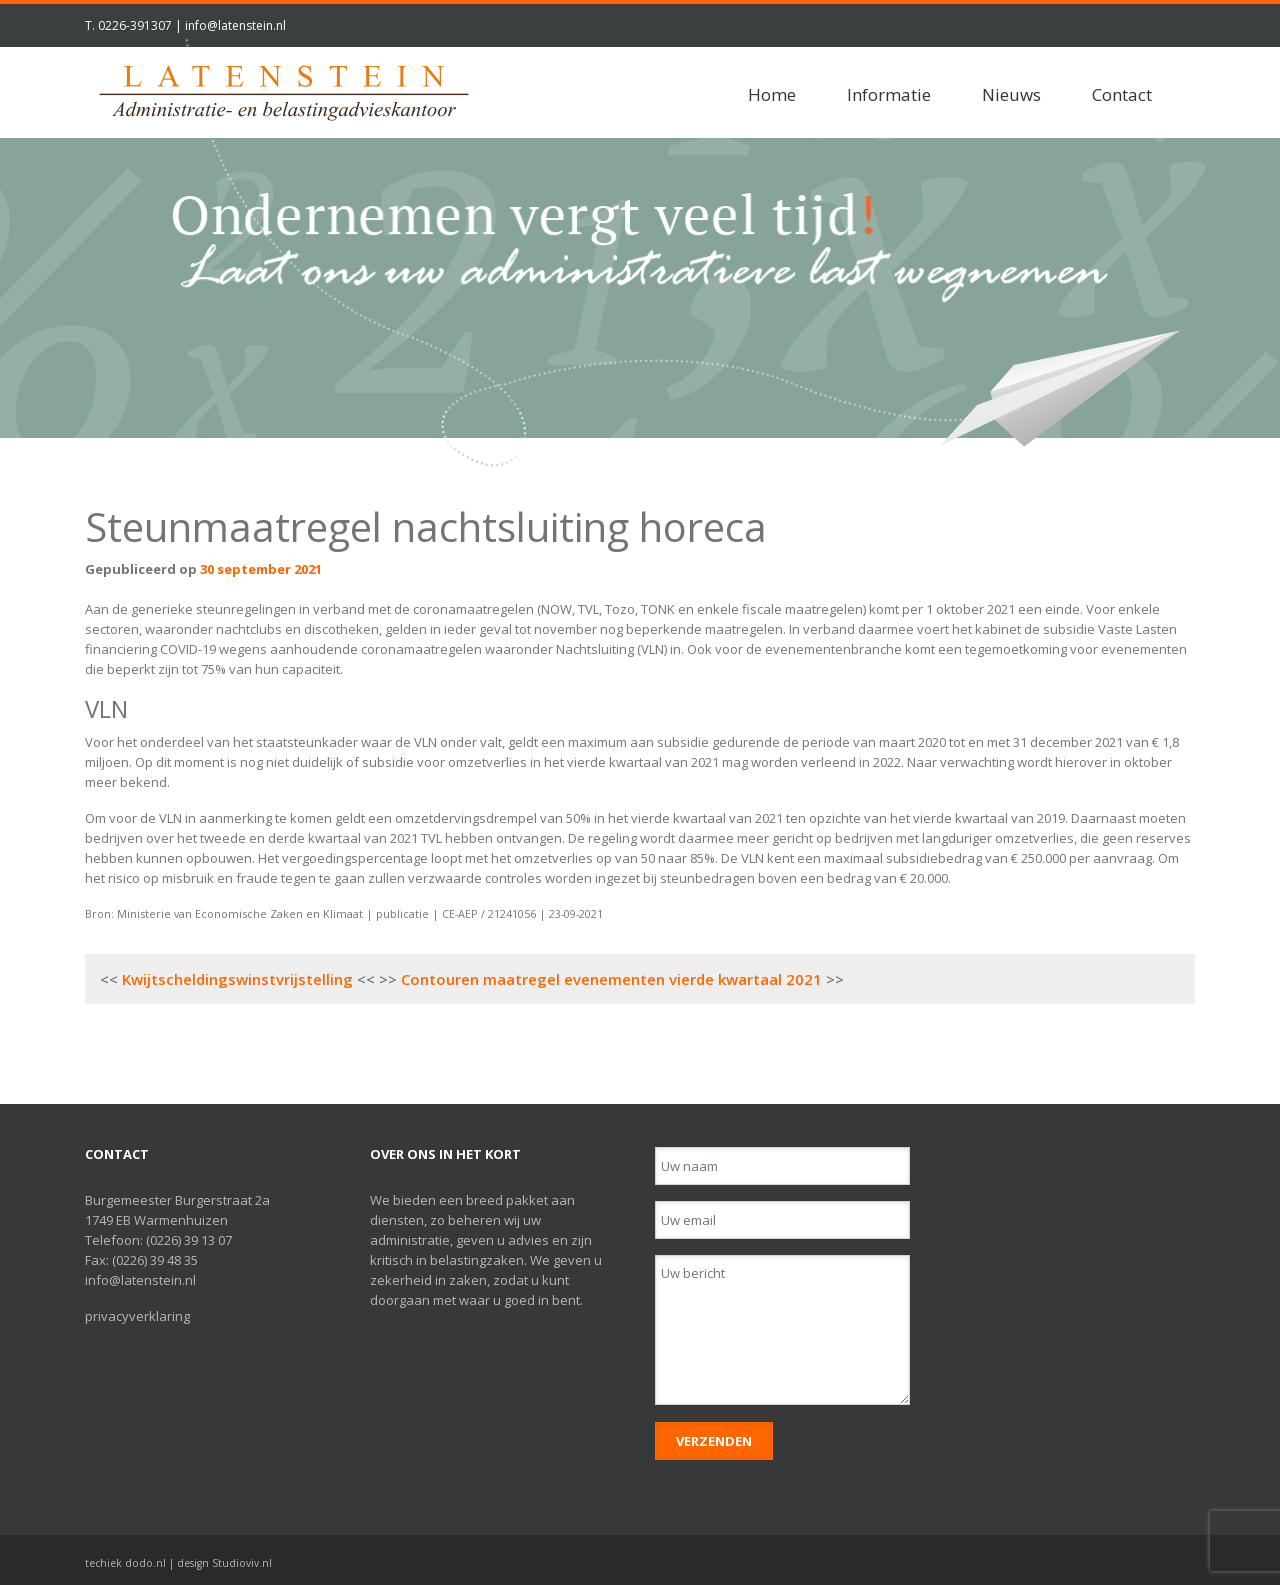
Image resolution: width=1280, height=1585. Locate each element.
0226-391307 (135, 25)
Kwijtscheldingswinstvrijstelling (237, 979)
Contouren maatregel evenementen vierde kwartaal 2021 (611, 979)
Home (772, 94)
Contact (1122, 94)
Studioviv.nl (242, 1563)
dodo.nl (145, 1563)
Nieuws (1011, 94)
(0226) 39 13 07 (189, 1240)
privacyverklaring (137, 1316)
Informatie (889, 94)
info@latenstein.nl (235, 25)
